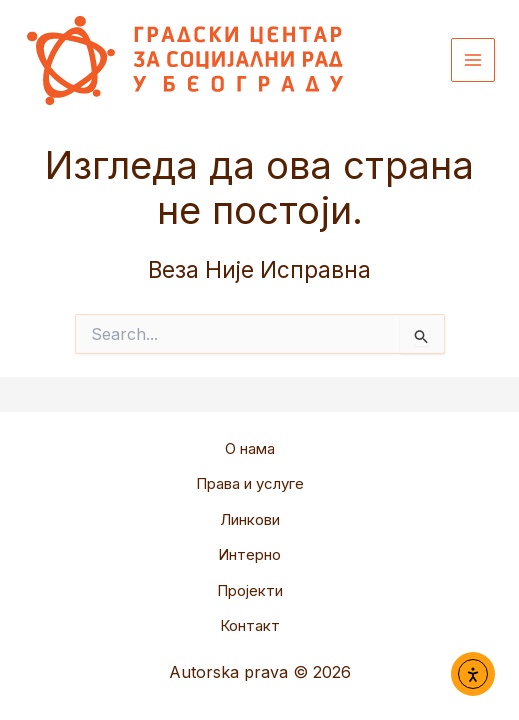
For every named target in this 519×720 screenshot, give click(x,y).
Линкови (250, 519)
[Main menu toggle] (473, 60)
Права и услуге (250, 483)
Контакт (250, 625)
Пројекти (250, 590)
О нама (250, 448)
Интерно (249, 554)
